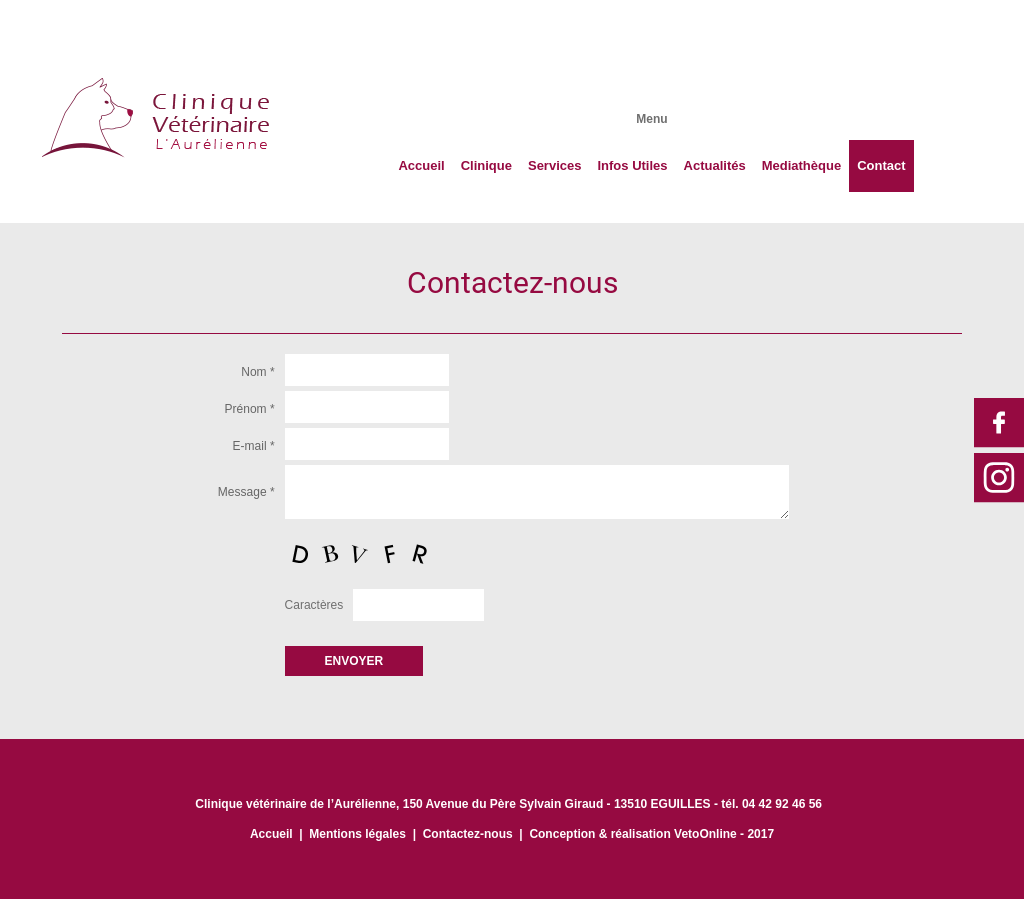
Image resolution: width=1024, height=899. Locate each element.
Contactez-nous (468, 834)
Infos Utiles (632, 165)
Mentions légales (357, 834)
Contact (881, 165)
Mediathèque (801, 165)
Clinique (486, 165)
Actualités (715, 165)
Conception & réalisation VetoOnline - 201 (648, 834)
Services (555, 165)
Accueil (421, 165)
